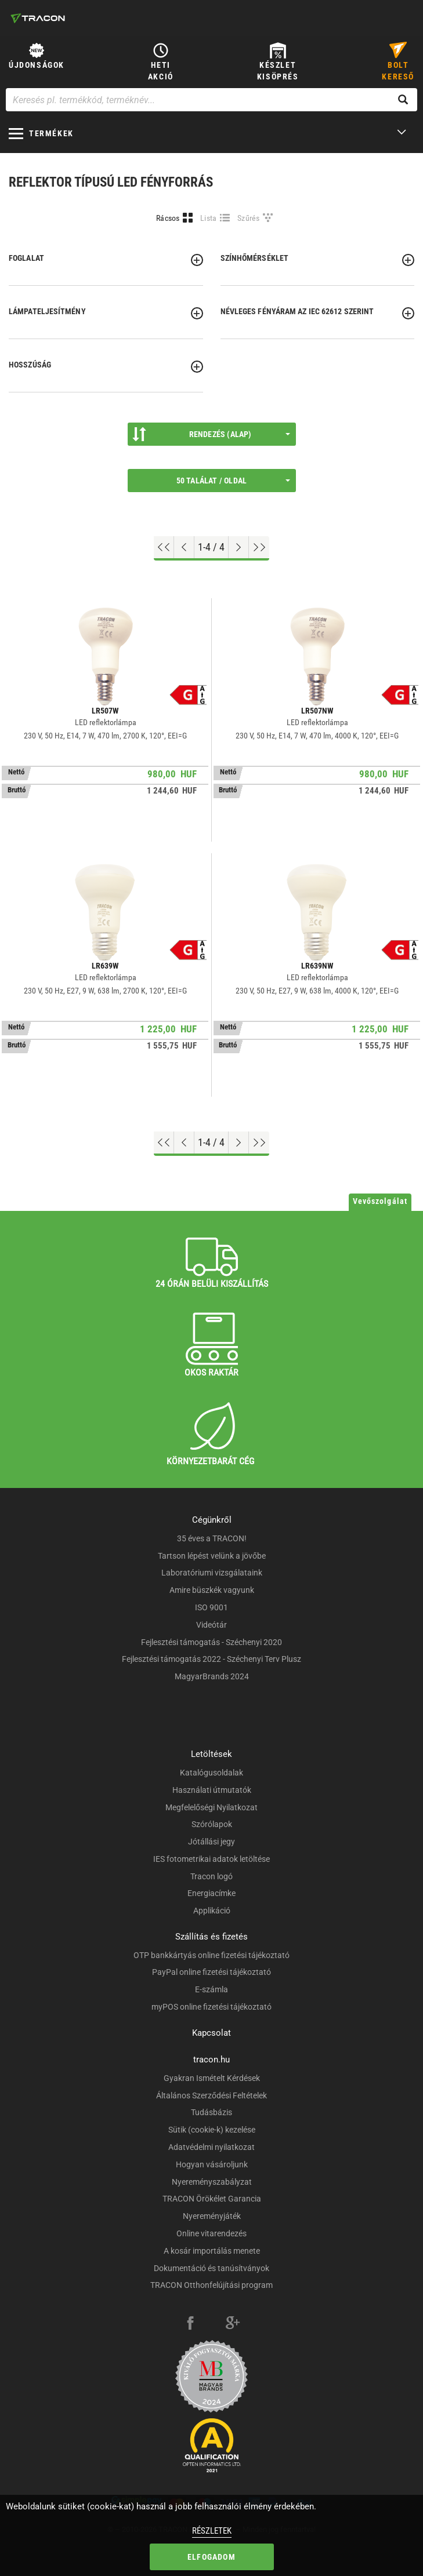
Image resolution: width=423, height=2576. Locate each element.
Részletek (212, 2531)
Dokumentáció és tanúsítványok (211, 2268)
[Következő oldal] (239, 547)
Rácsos (168, 218)
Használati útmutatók (211, 1790)
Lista (208, 218)
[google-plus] (232, 2324)
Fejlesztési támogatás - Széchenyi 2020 (211, 1642)
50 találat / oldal (233, 480)
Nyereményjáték (212, 2216)
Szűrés (248, 218)
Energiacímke (211, 1893)
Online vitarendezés (211, 2233)
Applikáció (211, 1910)
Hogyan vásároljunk (212, 2164)
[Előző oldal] (184, 547)
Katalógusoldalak (211, 1772)
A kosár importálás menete (212, 2250)
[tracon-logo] (38, 18)
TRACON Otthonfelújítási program (211, 2285)
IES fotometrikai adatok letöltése (211, 1859)
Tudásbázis (211, 2112)
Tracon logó (211, 1876)
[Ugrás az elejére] (164, 547)
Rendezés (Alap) (211, 434)
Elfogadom (211, 2557)
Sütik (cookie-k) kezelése (211, 2129)
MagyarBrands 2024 (212, 1676)
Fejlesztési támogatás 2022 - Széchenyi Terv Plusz (211, 1659)
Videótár (211, 1624)
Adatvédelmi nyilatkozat (211, 2147)
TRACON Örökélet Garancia (211, 2198)
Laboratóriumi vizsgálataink (211, 1572)
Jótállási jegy (211, 1841)
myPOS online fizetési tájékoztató (211, 2006)
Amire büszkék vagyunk (211, 1590)
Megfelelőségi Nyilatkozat (211, 1807)
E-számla (211, 1989)
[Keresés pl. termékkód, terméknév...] (211, 99)
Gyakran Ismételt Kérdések (212, 2078)
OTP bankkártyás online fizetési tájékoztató (211, 1955)
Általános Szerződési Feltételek (211, 2095)
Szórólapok (211, 1824)
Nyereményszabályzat (212, 2181)
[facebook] (190, 2324)
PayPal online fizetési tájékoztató (211, 1972)
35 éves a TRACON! (212, 1538)
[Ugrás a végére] (259, 547)
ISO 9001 (211, 1607)
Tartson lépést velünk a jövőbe (212, 1555)
